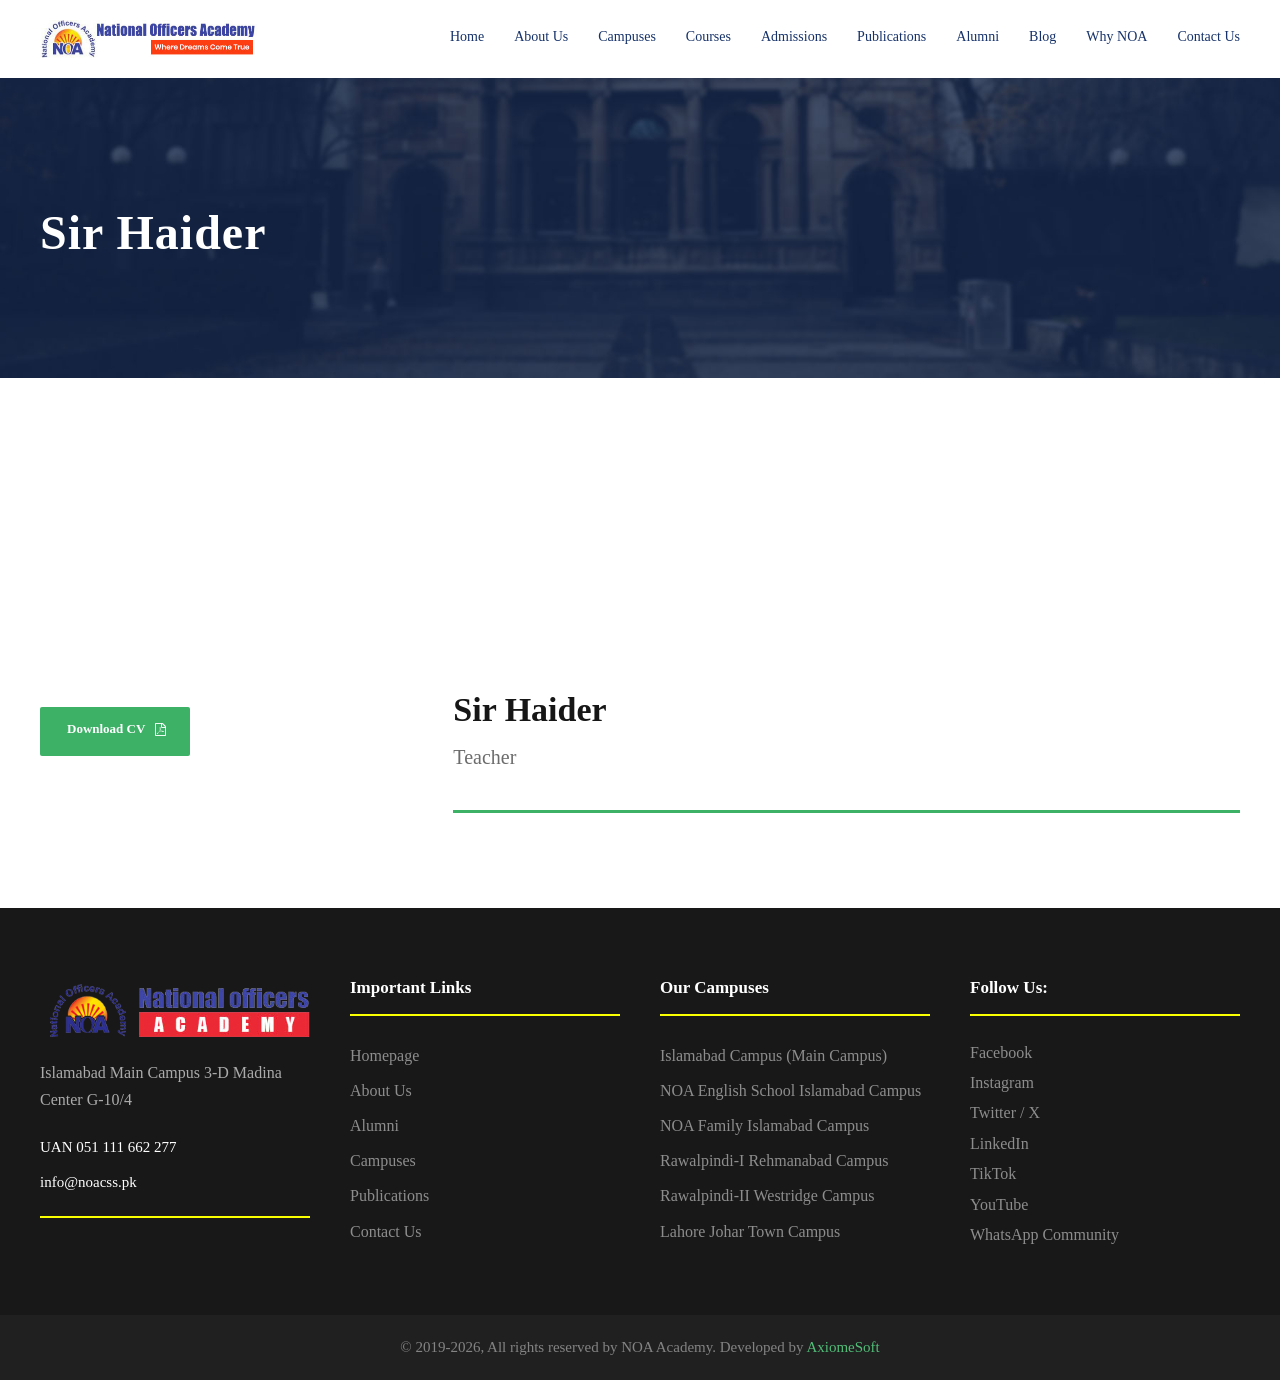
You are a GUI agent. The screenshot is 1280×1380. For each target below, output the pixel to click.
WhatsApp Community (1044, 1234)
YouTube (999, 1204)
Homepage (384, 1055)
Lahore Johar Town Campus (750, 1231)
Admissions (794, 36)
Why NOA (1116, 36)
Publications (891, 36)
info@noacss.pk (88, 1182)
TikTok (993, 1173)
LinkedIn (999, 1143)
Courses (708, 36)
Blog (1042, 36)
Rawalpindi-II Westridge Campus (767, 1195)
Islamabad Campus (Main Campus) (773, 1055)
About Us (541, 36)
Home (467, 36)
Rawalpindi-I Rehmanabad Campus (774, 1160)
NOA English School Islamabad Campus (790, 1090)
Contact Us (1208, 36)
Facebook (1001, 1052)
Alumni (977, 36)
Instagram (1002, 1082)
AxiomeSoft (842, 1347)
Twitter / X (1005, 1112)
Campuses (627, 36)
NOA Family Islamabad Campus (764, 1125)
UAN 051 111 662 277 (108, 1147)
